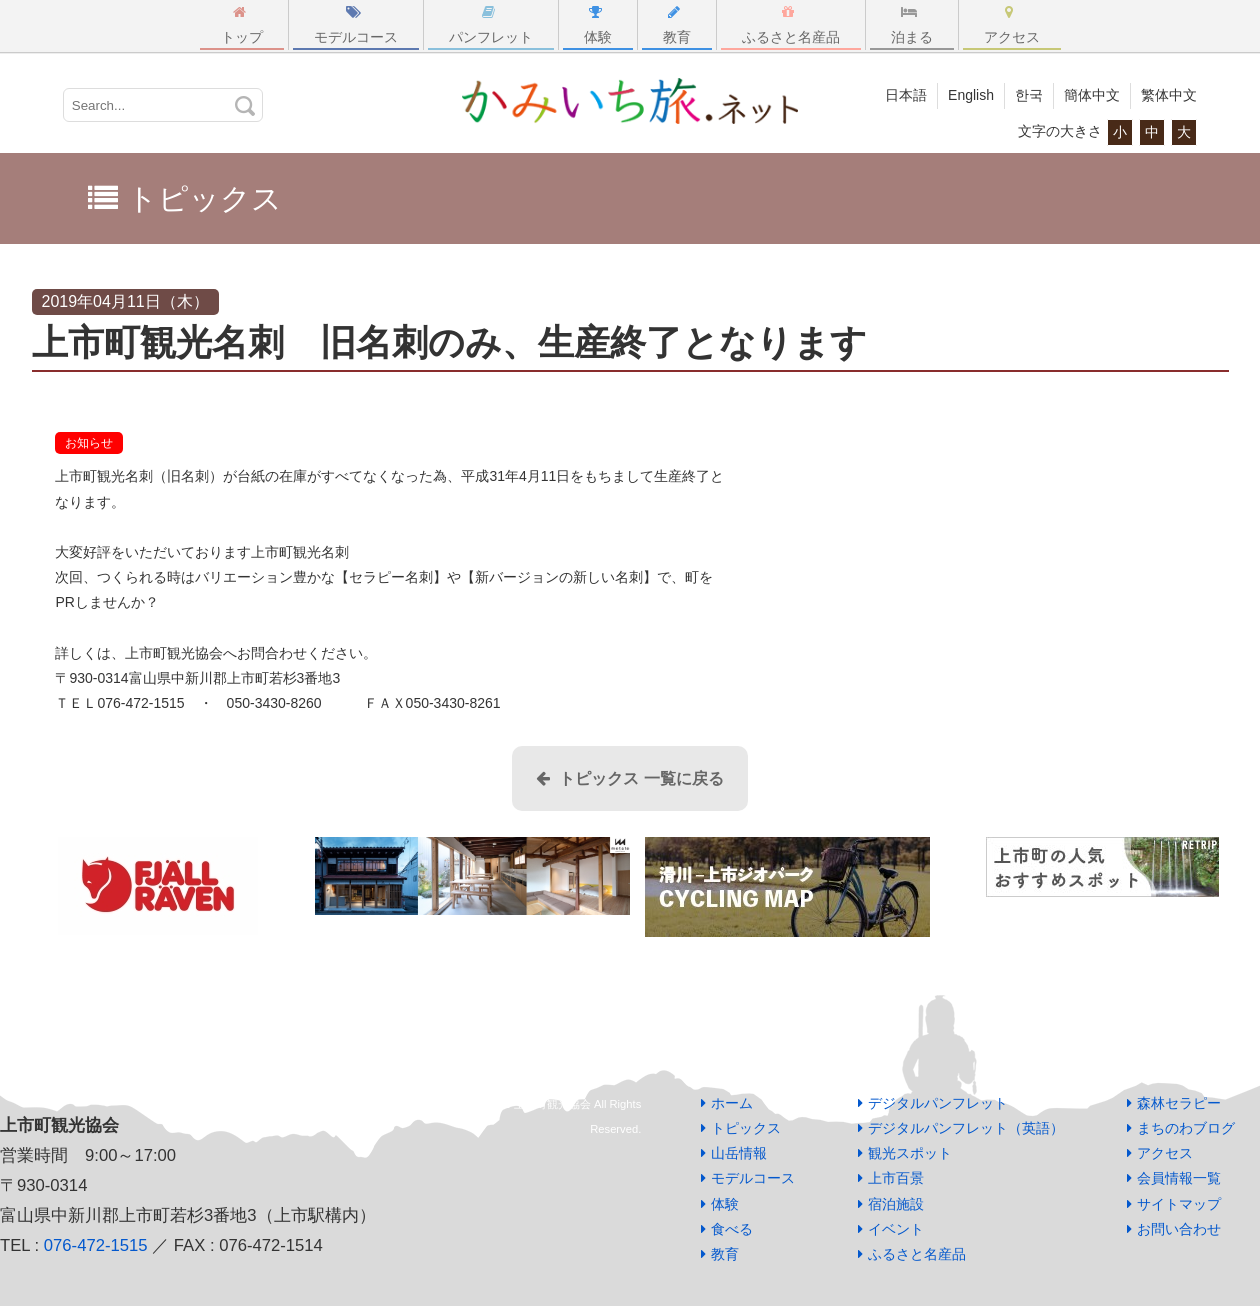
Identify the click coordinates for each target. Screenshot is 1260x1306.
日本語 (906, 95)
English (971, 95)
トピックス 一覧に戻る (630, 778)
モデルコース (356, 25)
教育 (677, 25)
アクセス (1012, 25)
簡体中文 (1092, 95)
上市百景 (896, 1178)
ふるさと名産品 (791, 25)
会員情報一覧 (1179, 1178)
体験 (598, 25)
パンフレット (491, 25)
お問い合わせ (1179, 1229)
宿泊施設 (896, 1204)
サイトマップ (1179, 1204)
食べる (732, 1229)
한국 (1029, 95)
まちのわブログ (1186, 1128)
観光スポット (910, 1153)
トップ (242, 25)
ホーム (732, 1103)
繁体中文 (1169, 95)
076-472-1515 (96, 1245)
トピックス (746, 1128)
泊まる (912, 25)
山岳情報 (739, 1153)
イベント (896, 1229)
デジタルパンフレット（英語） (966, 1128)
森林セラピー (1179, 1103)
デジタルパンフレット (938, 1103)
